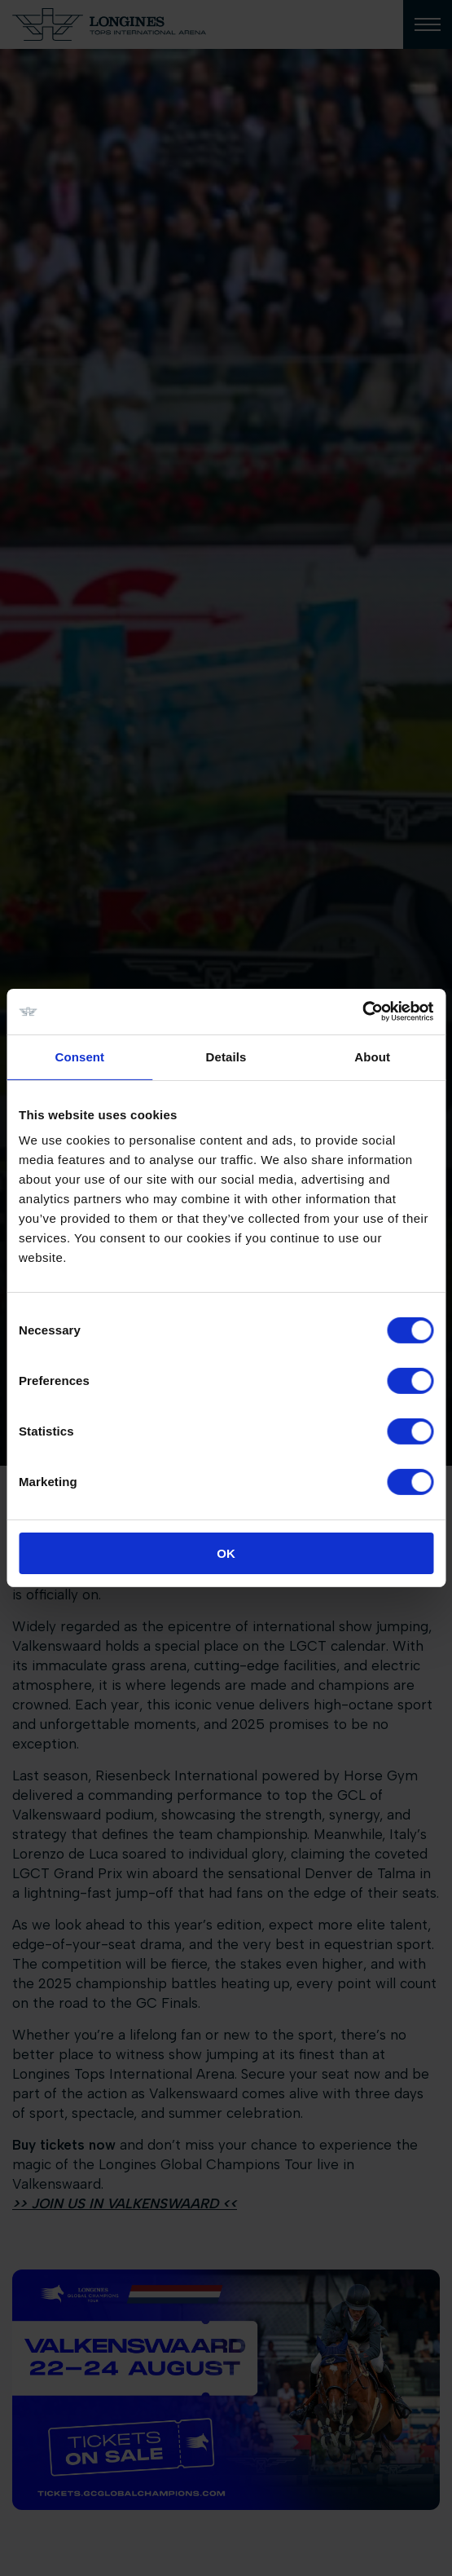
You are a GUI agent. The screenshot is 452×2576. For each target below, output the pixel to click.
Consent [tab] (79, 1056)
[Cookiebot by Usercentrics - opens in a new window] (362, 1011)
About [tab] (372, 1056)
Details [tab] (226, 1056)
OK (226, 1553)
